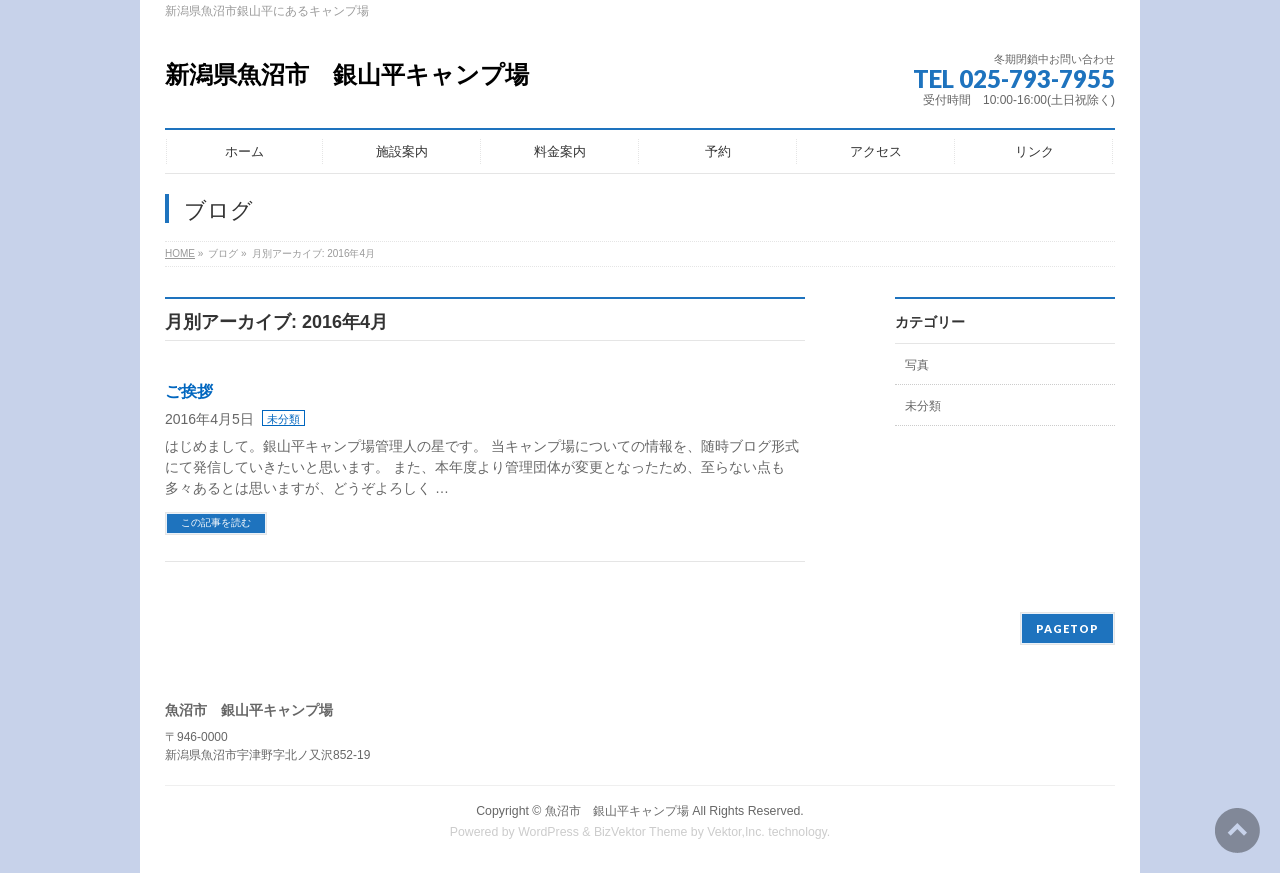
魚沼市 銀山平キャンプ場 (617, 811)
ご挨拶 (189, 391)
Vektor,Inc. (736, 832)
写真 (917, 365)
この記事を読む (216, 522)
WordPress (548, 832)
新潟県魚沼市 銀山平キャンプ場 (347, 74)
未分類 (283, 419)
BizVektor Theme (641, 832)
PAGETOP (1067, 628)
